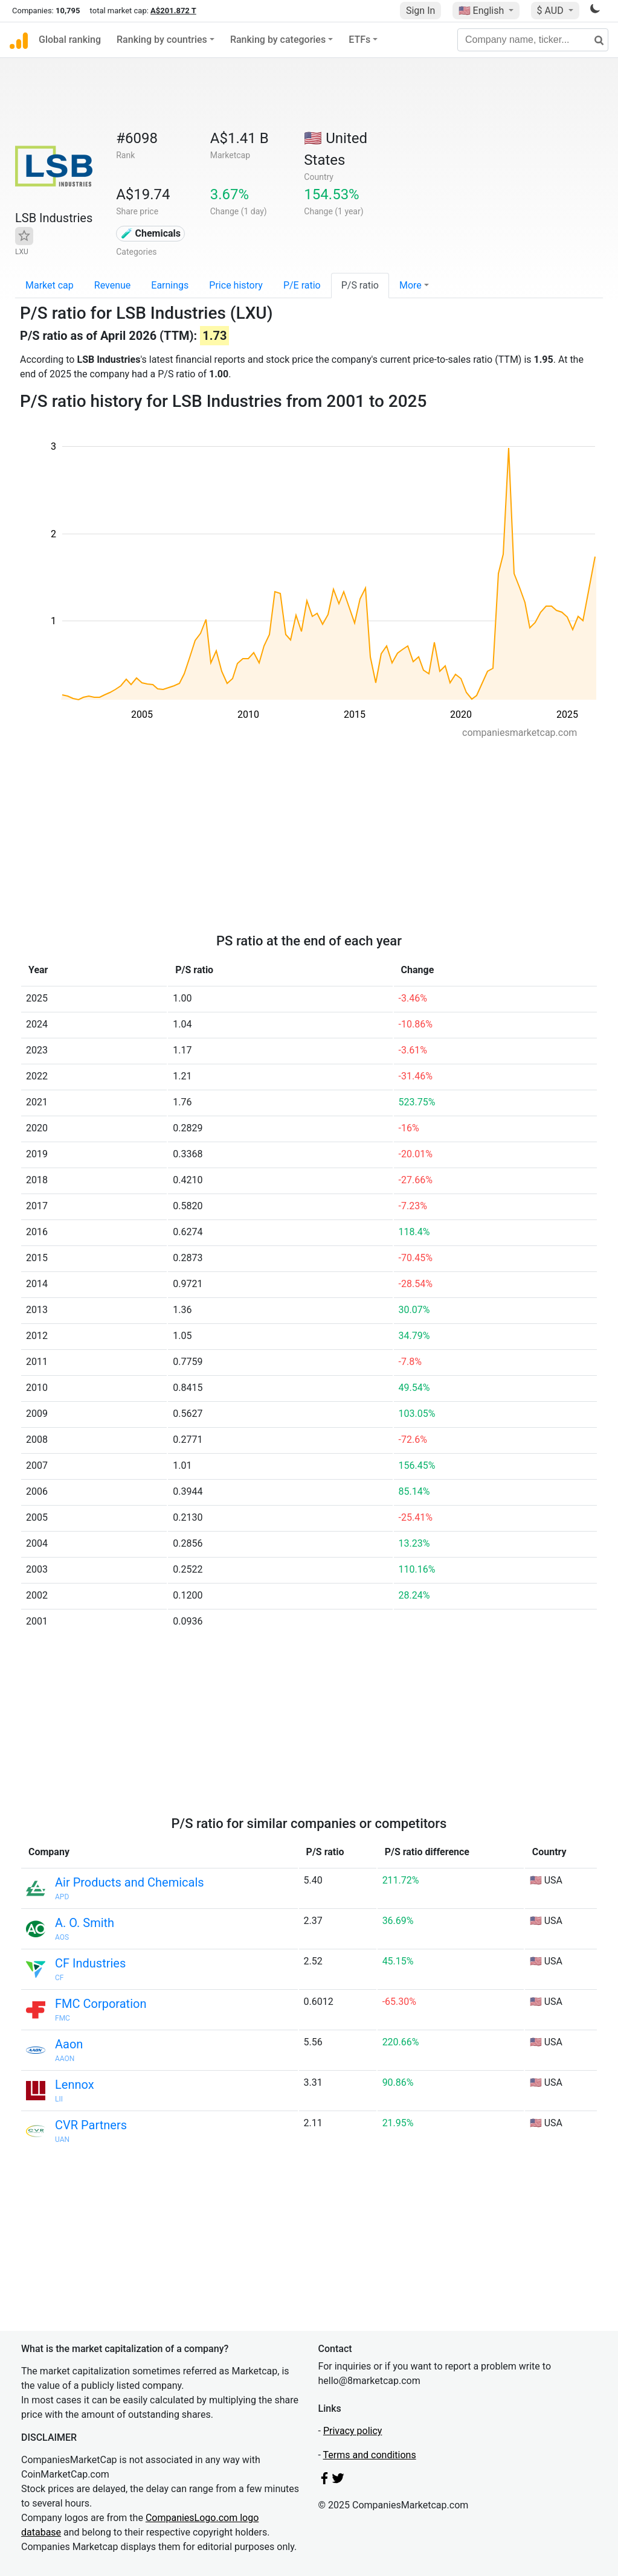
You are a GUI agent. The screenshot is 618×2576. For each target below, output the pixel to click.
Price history (236, 285)
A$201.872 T (173, 10)
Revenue (112, 285)
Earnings (169, 285)
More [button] (410, 285)
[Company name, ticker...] (532, 39)
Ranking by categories (278, 39)
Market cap (49, 285)
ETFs (359, 39)
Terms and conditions (369, 2455)
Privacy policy (352, 2431)
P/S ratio (360, 285)
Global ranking (70, 39)
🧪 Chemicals (151, 233)
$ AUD (551, 10)
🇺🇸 (483, 10)
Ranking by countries (162, 39)
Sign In (420, 10)
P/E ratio (302, 285)
